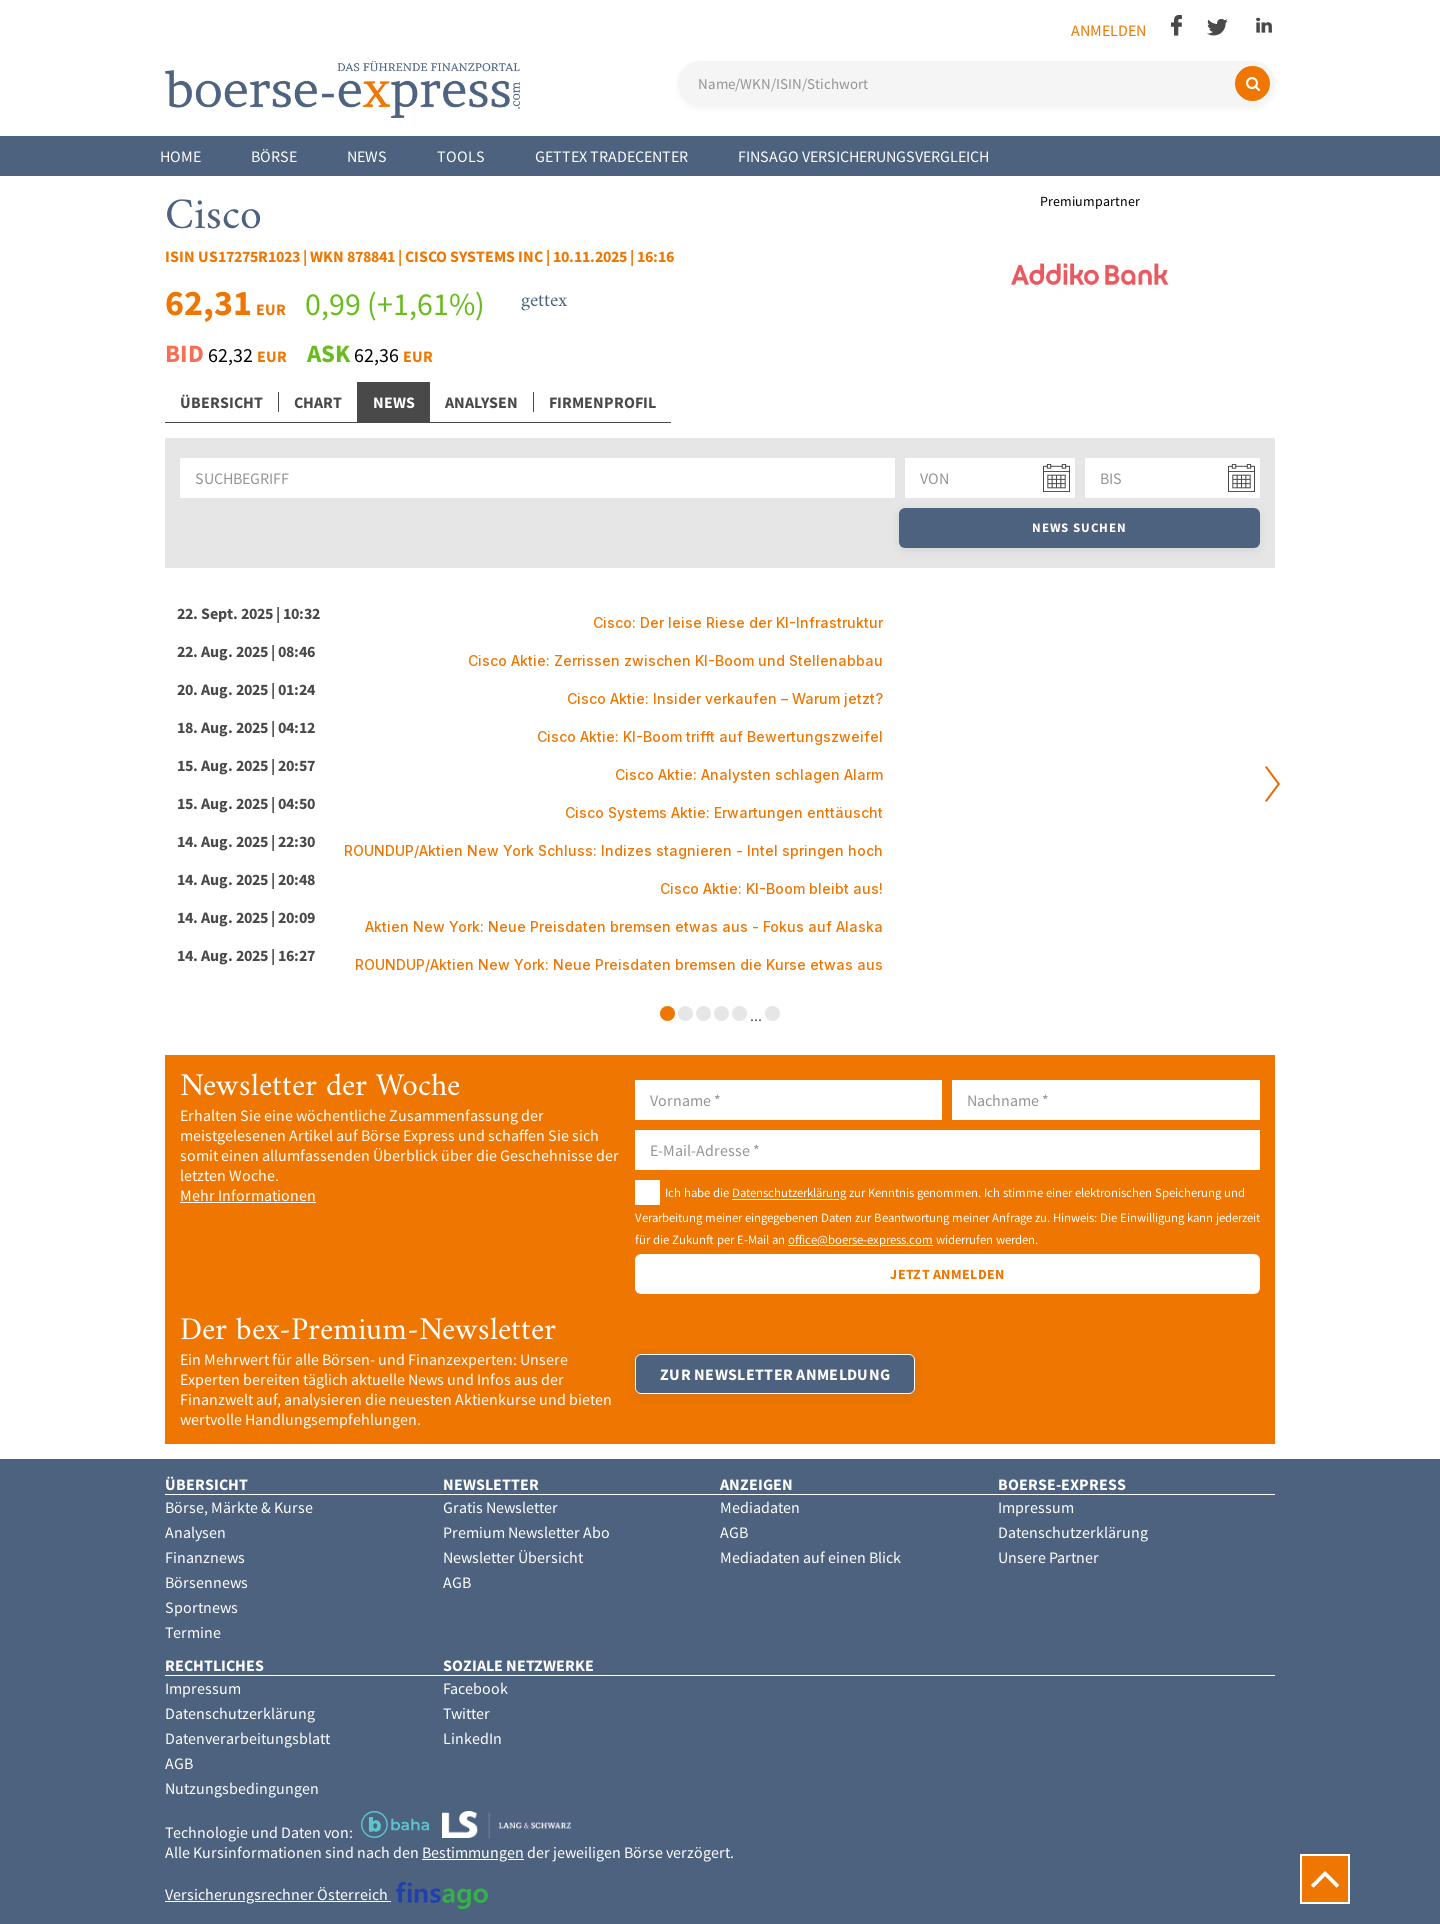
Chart (318, 402)
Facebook (475, 1688)
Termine (193, 1632)
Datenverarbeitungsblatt (247, 1738)
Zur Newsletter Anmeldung (775, 1374)
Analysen (481, 402)
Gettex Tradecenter (611, 156)
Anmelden (1108, 30)
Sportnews (201, 1607)
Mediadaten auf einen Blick (810, 1557)
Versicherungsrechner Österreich (326, 1894)
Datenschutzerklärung (789, 1193)
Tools (461, 156)
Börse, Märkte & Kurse (239, 1507)
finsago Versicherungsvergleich (863, 156)
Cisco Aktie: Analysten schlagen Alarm (749, 774)
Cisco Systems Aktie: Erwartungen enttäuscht (724, 812)
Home (180, 156)
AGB (457, 1582)
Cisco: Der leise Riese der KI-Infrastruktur (738, 622)
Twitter (466, 1713)
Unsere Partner (1048, 1557)
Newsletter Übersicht (513, 1557)
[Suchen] (1252, 83)
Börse (274, 156)
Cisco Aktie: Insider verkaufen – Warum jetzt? (725, 698)
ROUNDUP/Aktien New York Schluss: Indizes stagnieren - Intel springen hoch (613, 850)
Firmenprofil (602, 402)
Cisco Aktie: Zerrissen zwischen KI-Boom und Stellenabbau (675, 660)
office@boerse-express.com (860, 1239)
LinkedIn (472, 1738)
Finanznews (205, 1557)
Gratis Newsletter (500, 1507)
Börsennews (206, 1582)
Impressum (1036, 1507)
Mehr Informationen (248, 1195)
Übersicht (221, 402)
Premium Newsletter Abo (526, 1532)
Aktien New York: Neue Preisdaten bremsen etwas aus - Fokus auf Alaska (624, 926)
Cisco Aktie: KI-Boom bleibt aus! (771, 888)
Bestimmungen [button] (473, 1852)
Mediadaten (760, 1507)
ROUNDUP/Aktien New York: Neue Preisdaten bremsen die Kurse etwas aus (619, 964)
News (367, 156)
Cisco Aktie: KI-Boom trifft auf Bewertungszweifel (710, 736)
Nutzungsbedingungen (242, 1788)
